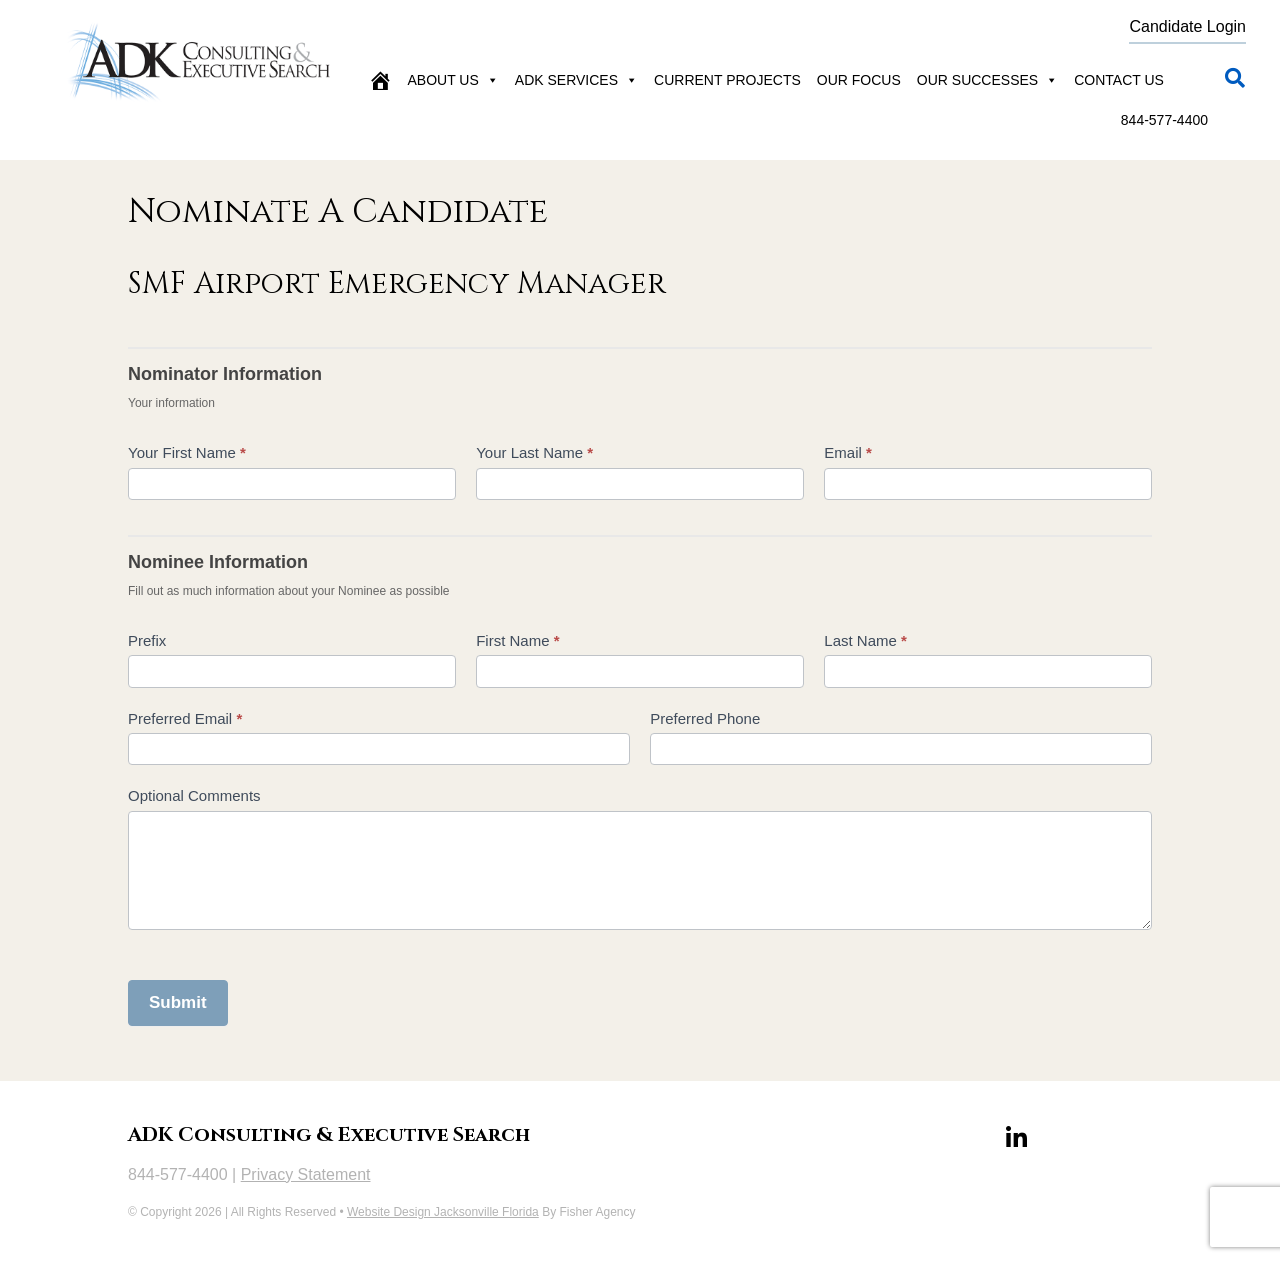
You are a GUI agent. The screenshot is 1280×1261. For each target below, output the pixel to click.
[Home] (380, 80)
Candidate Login (1187, 26)
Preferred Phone (705, 718)
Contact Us (1119, 80)
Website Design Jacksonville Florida (443, 1212)
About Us (453, 80)
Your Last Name (534, 452)
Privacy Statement (306, 1174)
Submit (178, 1002)
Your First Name (187, 452)
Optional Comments (194, 795)
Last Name (865, 640)
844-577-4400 (1164, 120)
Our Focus (859, 80)
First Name (517, 640)
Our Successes (987, 80)
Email (848, 452)
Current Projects (727, 80)
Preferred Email (185, 718)
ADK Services (576, 80)
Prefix (147, 640)
